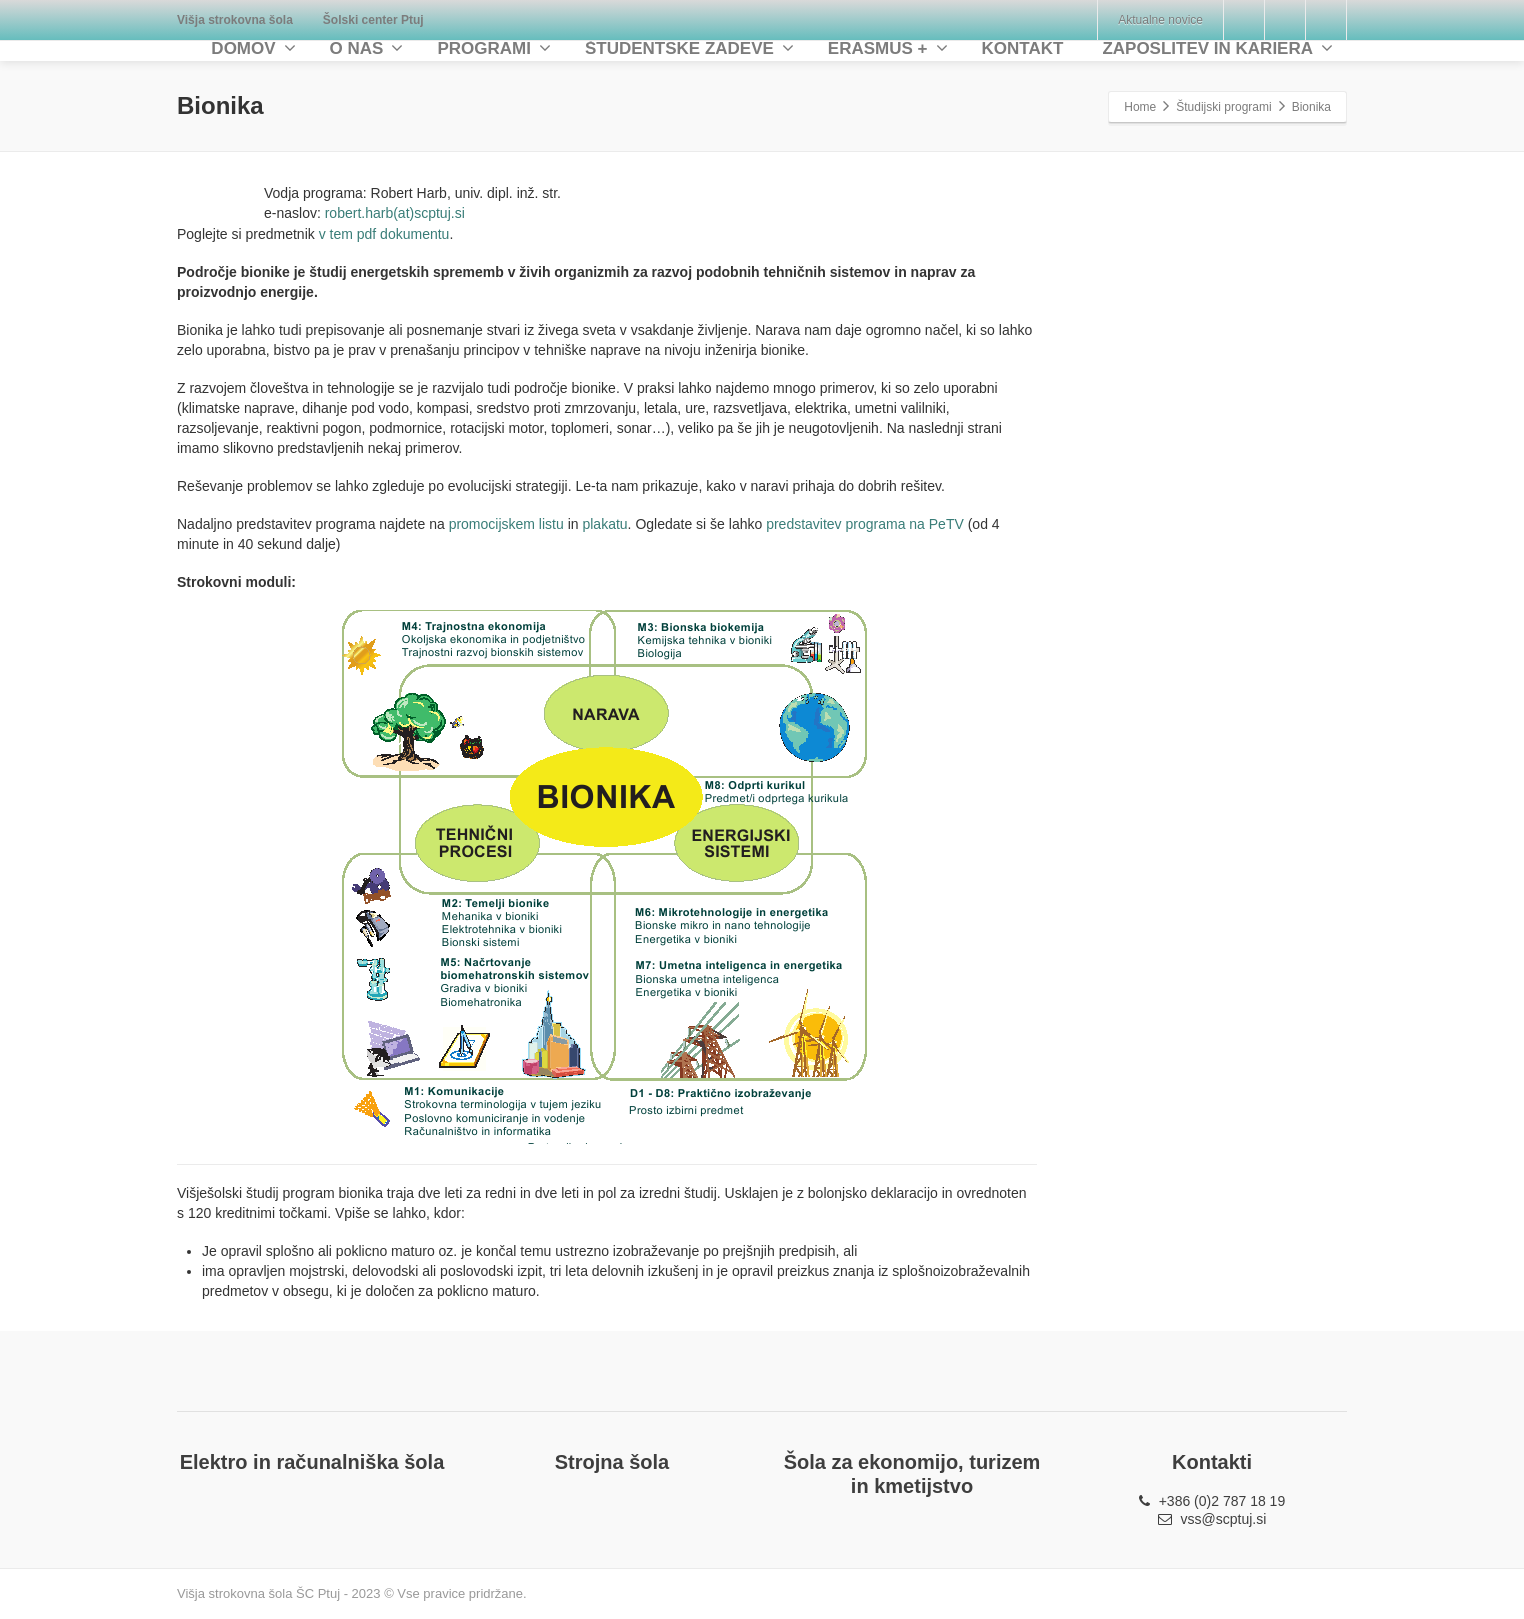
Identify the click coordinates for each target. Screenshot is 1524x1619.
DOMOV (253, 48)
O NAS (367, 48)
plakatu (604, 524)
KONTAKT (1023, 48)
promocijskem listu (506, 524)
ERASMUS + (888, 48)
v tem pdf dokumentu (384, 234)
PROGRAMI (494, 48)
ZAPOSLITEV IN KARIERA (1217, 48)
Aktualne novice (1160, 20)
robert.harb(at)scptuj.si (395, 213)
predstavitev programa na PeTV (865, 524)
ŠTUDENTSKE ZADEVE (689, 48)
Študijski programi (1223, 107)
